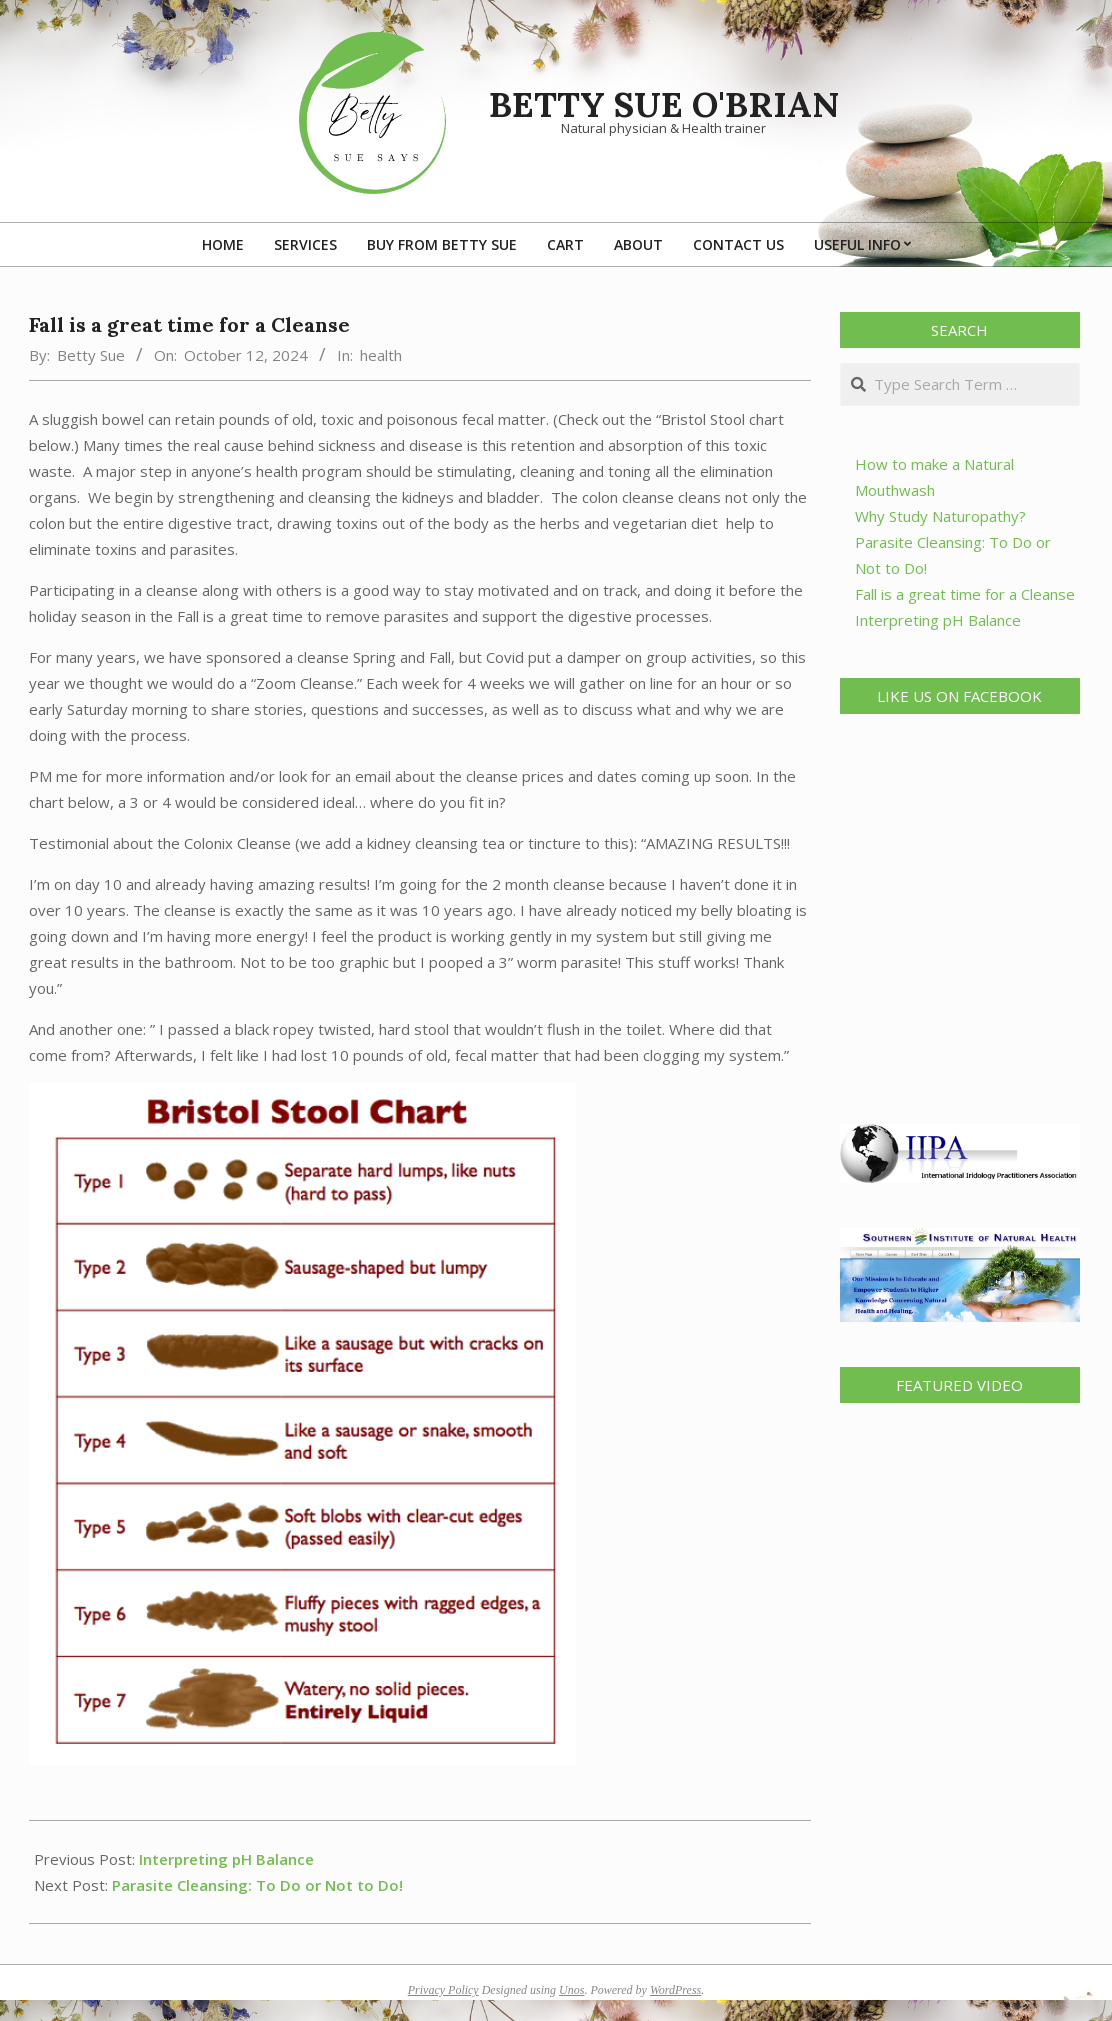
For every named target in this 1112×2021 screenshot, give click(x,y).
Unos (571, 1990)
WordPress (675, 1990)
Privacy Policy (443, 1990)
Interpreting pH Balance (226, 1859)
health (381, 355)
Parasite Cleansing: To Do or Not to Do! (257, 1885)
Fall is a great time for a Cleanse (965, 594)
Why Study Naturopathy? (940, 516)
